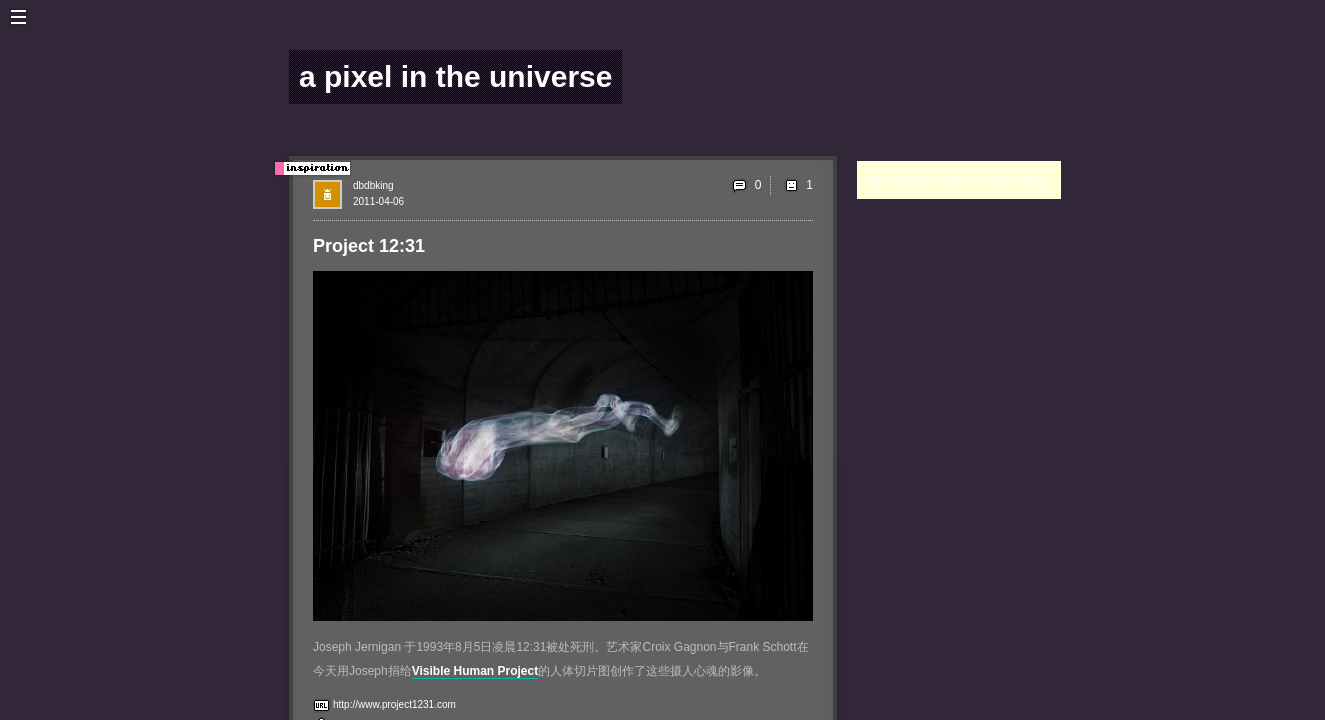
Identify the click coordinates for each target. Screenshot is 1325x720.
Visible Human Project (475, 671)
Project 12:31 (369, 246)
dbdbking (373, 185)
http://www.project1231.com (394, 704)
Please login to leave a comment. (957, 180)
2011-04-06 (378, 201)
